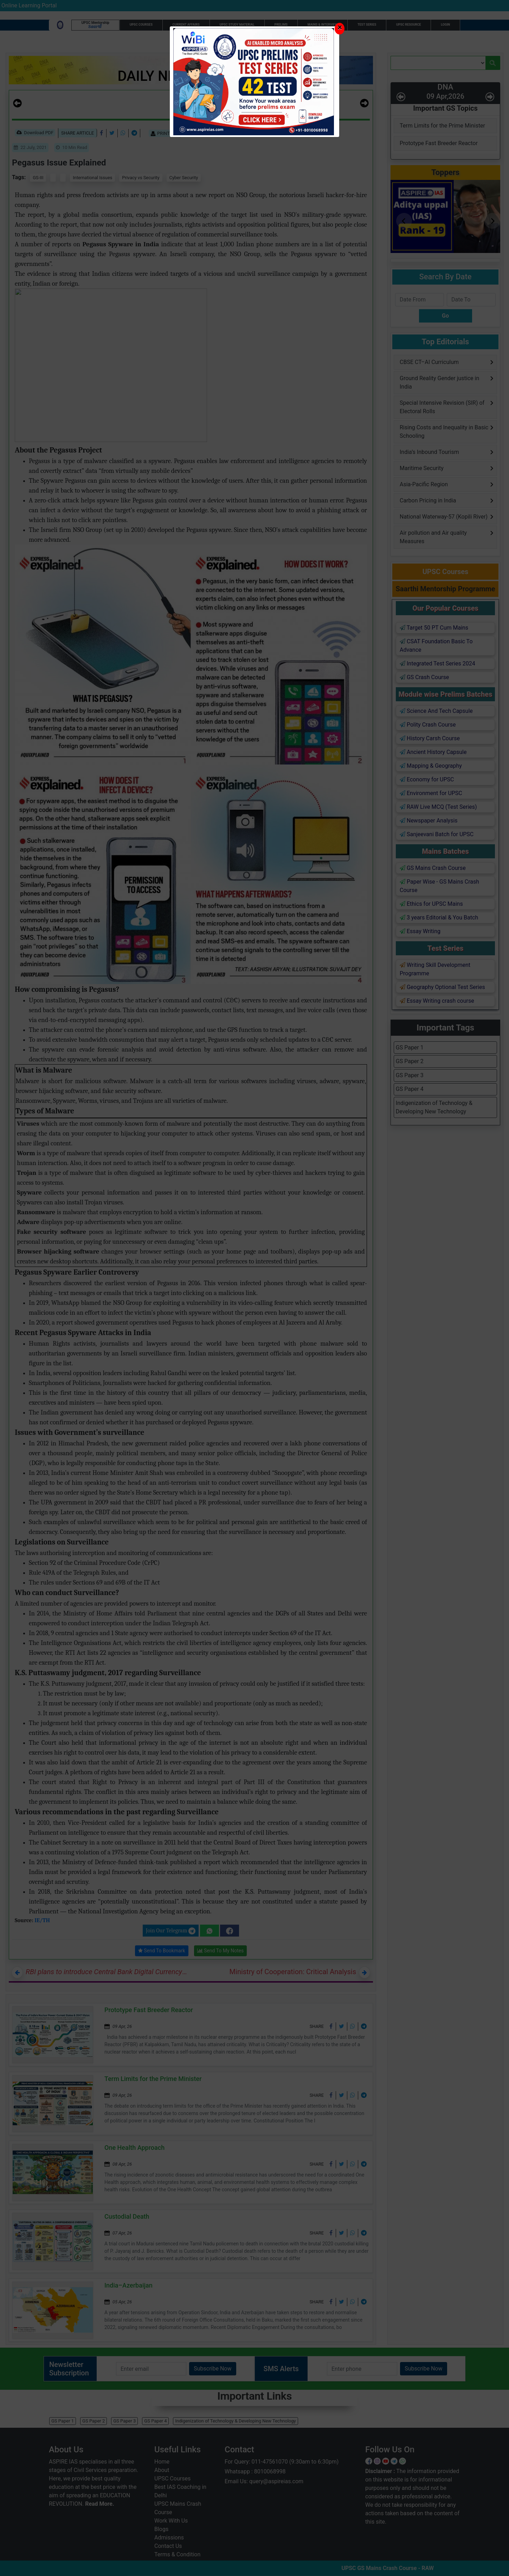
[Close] (339, 28)
